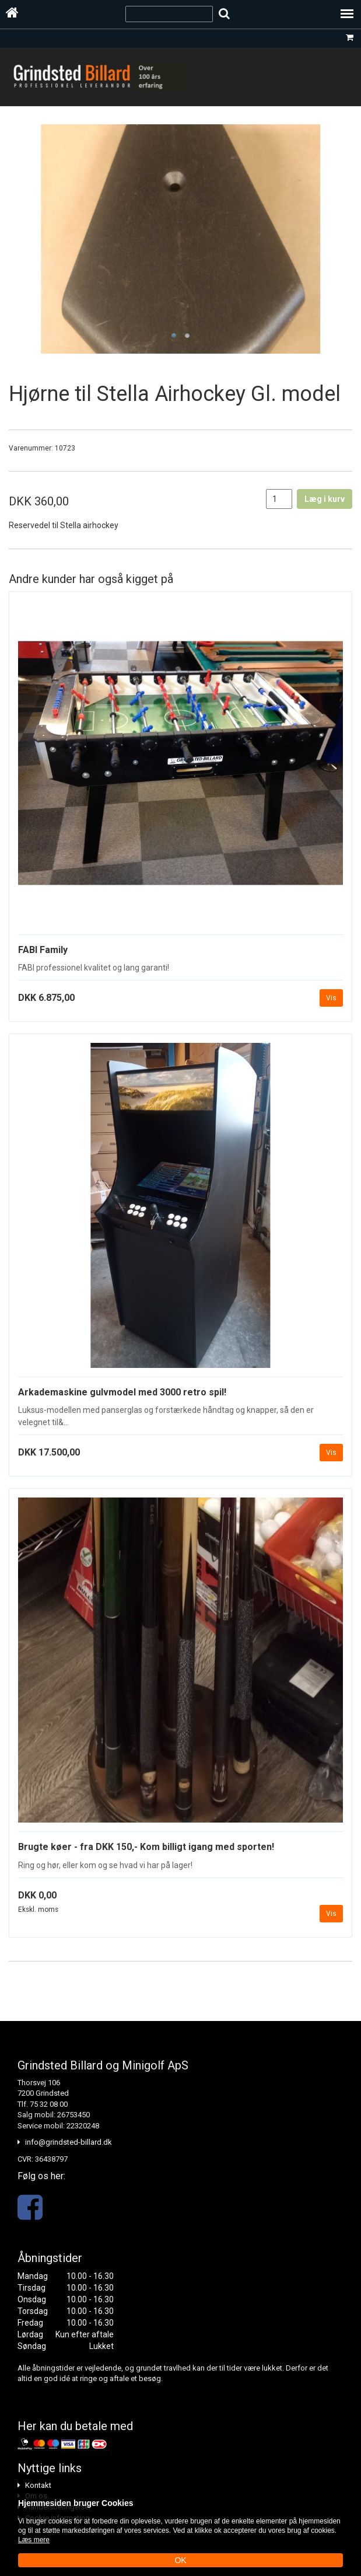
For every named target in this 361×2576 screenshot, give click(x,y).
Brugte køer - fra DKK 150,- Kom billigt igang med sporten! (146, 1846)
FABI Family (43, 949)
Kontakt (38, 2485)
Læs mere (34, 2540)
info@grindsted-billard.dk (68, 2142)
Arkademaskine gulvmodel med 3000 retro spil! (122, 1392)
